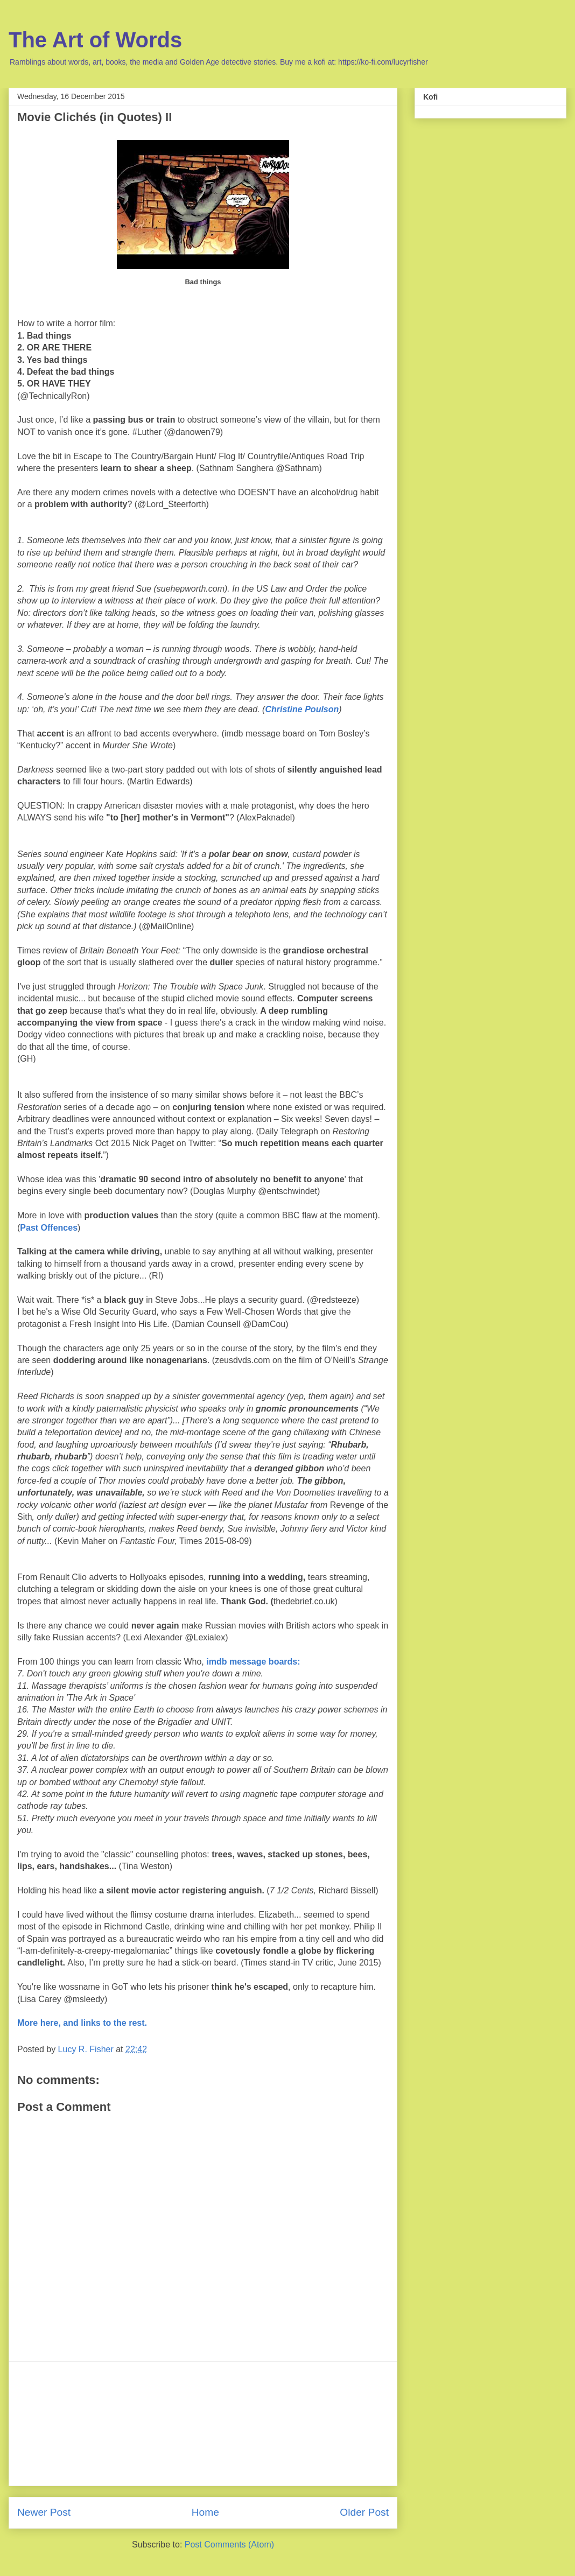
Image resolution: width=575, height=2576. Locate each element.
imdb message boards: (253, 1661)
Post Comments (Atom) (229, 2544)
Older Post (364, 2512)
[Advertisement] (203, 2423)
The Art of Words (95, 40)
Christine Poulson (302, 709)
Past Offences (49, 1227)
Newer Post (44, 2512)
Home (205, 2512)
